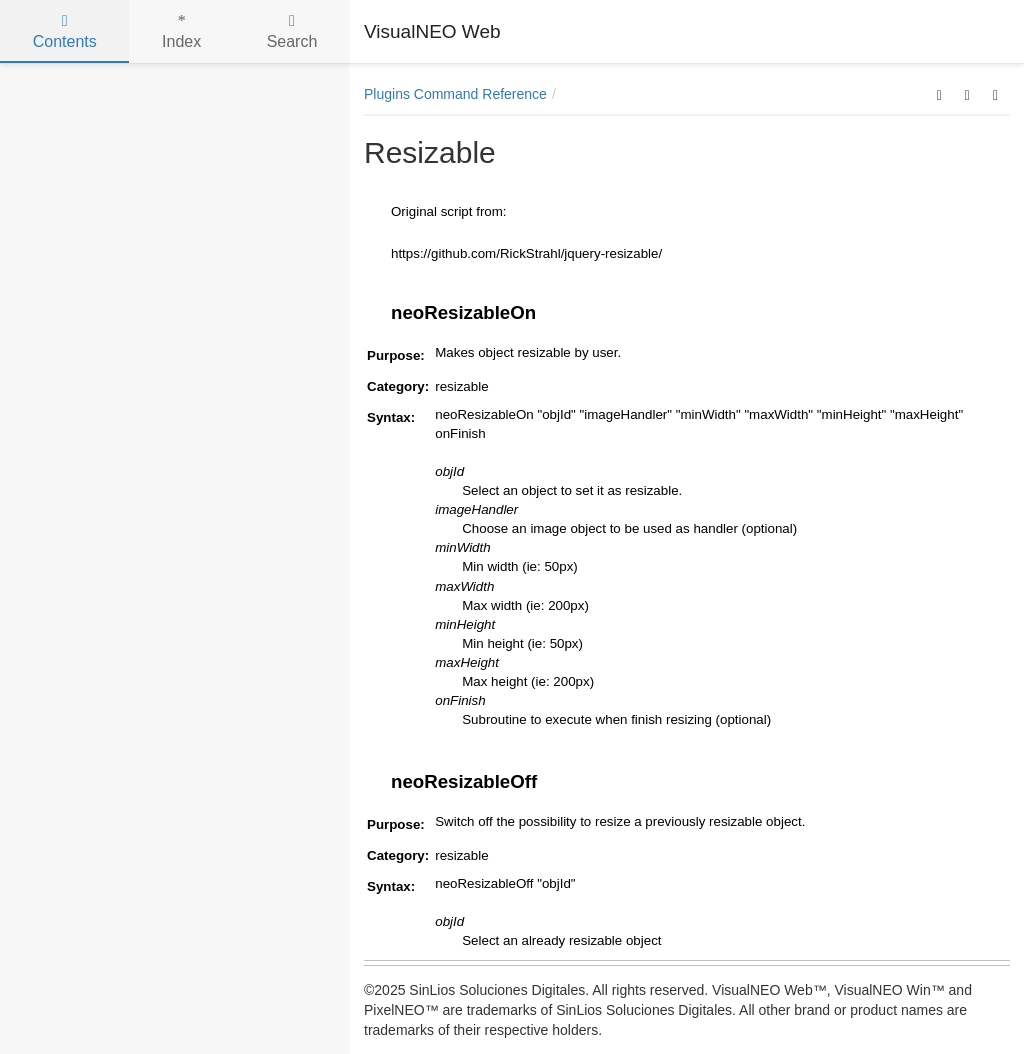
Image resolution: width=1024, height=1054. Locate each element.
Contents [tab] (65, 31)
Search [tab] (292, 31)
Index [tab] (181, 31)
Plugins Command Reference (455, 94)
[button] (939, 94)
